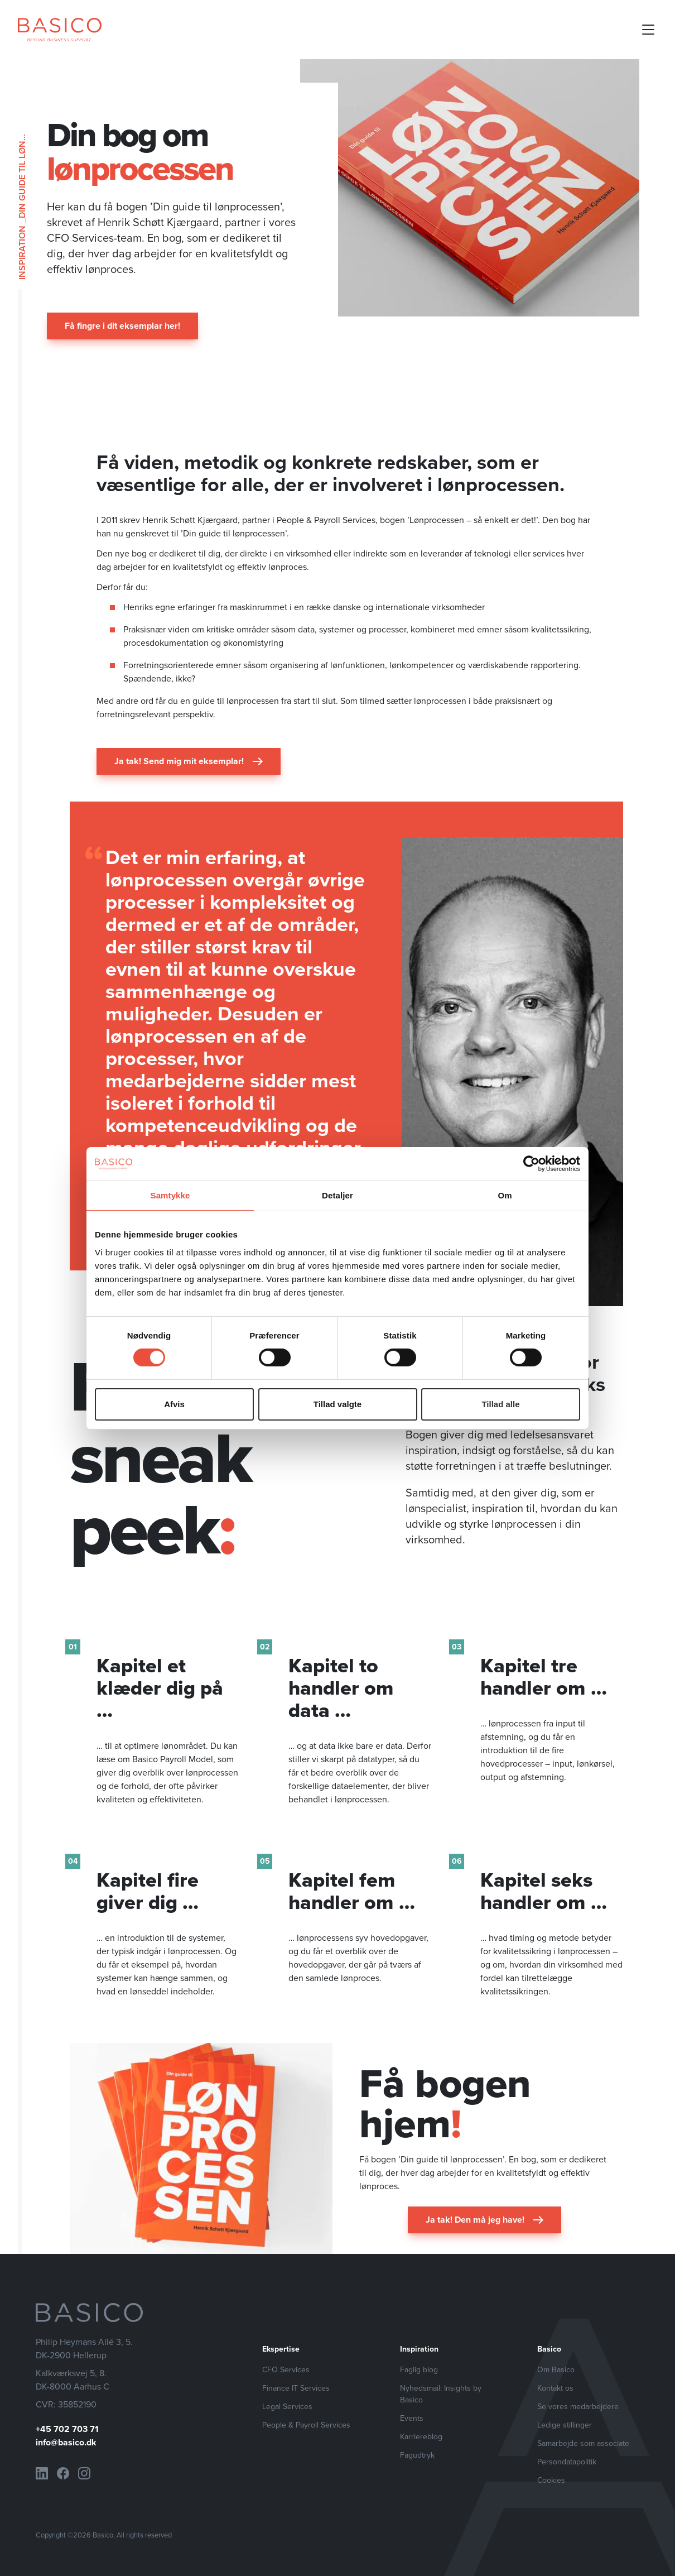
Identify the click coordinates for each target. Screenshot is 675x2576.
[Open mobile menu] (648, 30)
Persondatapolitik (566, 2462)
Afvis (174, 1404)
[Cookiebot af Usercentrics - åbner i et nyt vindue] (531, 1163)
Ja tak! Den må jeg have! (484, 2219)
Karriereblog (421, 2437)
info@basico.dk (66, 2442)
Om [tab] (505, 1195)
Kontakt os (555, 2388)
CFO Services (286, 2370)
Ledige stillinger (564, 2425)
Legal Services (287, 2406)
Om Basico (556, 2370)
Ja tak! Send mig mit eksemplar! (188, 761)
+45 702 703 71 (67, 2429)
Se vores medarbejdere (578, 2406)
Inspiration (22, 253)
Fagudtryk (417, 2455)
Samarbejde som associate (583, 2443)
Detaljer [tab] (337, 1195)
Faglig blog (419, 2370)
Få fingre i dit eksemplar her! (122, 325)
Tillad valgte (337, 1404)
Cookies (551, 2480)
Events (411, 2418)
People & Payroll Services (306, 2425)
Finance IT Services (296, 2388)
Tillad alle (500, 1404)
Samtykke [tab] (170, 1195)
